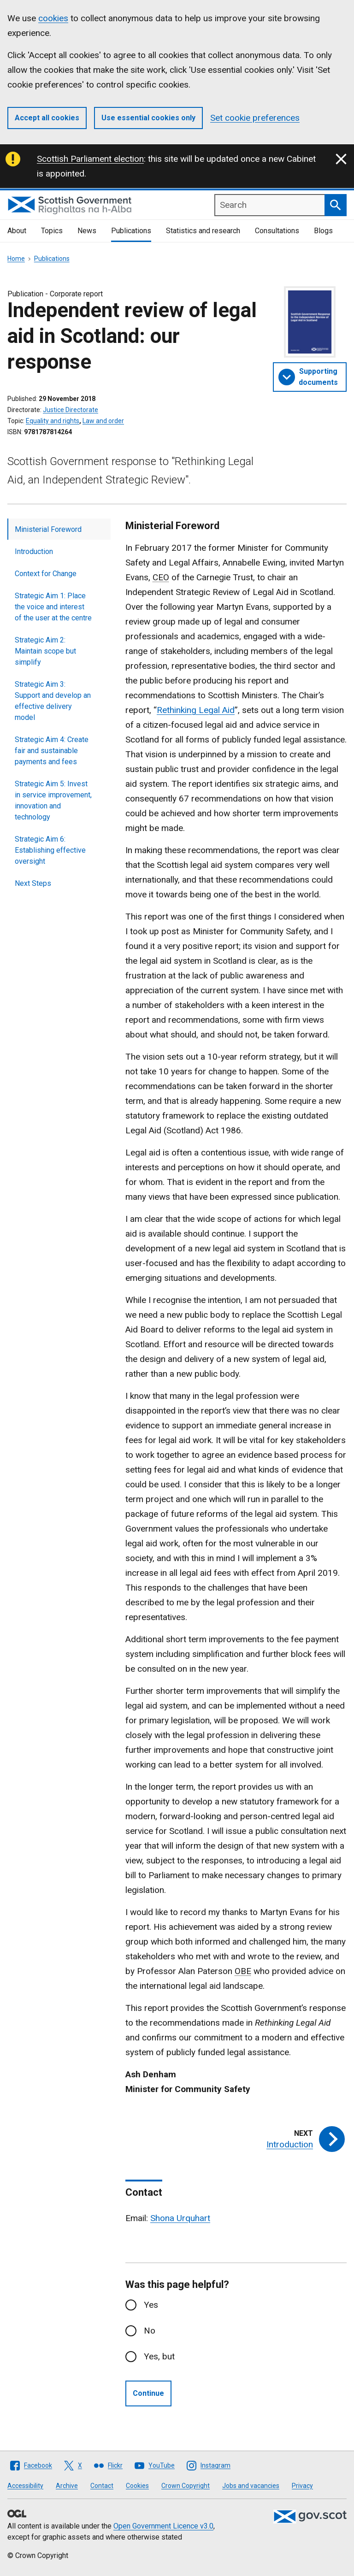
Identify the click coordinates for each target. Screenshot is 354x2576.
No (149, 2330)
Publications (131, 230)
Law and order (103, 420)
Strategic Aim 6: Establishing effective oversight (50, 850)
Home (16, 258)
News (86, 230)
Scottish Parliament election (90, 158)
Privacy (302, 2485)
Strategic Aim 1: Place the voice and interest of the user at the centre (53, 606)
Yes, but (159, 2356)
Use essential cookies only (148, 117)
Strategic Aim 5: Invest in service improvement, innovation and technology (53, 800)
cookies (53, 18)
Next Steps (33, 883)
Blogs (323, 230)
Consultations (277, 230)
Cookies (137, 2485)
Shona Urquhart (180, 2218)
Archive (67, 2485)
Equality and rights (52, 420)
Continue (148, 2393)
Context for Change (46, 573)
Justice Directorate (70, 409)
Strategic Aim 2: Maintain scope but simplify (45, 651)
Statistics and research (203, 230)
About (16, 230)
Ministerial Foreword (48, 529)
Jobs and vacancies (250, 2485)
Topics (52, 230)
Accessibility (25, 2485)
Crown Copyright (185, 2485)
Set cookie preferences (255, 117)
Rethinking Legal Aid (196, 710)
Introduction (34, 551)
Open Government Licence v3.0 (163, 2526)
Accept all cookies (47, 117)
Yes (151, 2304)
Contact (101, 2485)
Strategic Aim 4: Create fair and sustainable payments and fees (51, 750)
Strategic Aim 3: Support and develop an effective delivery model (53, 701)
